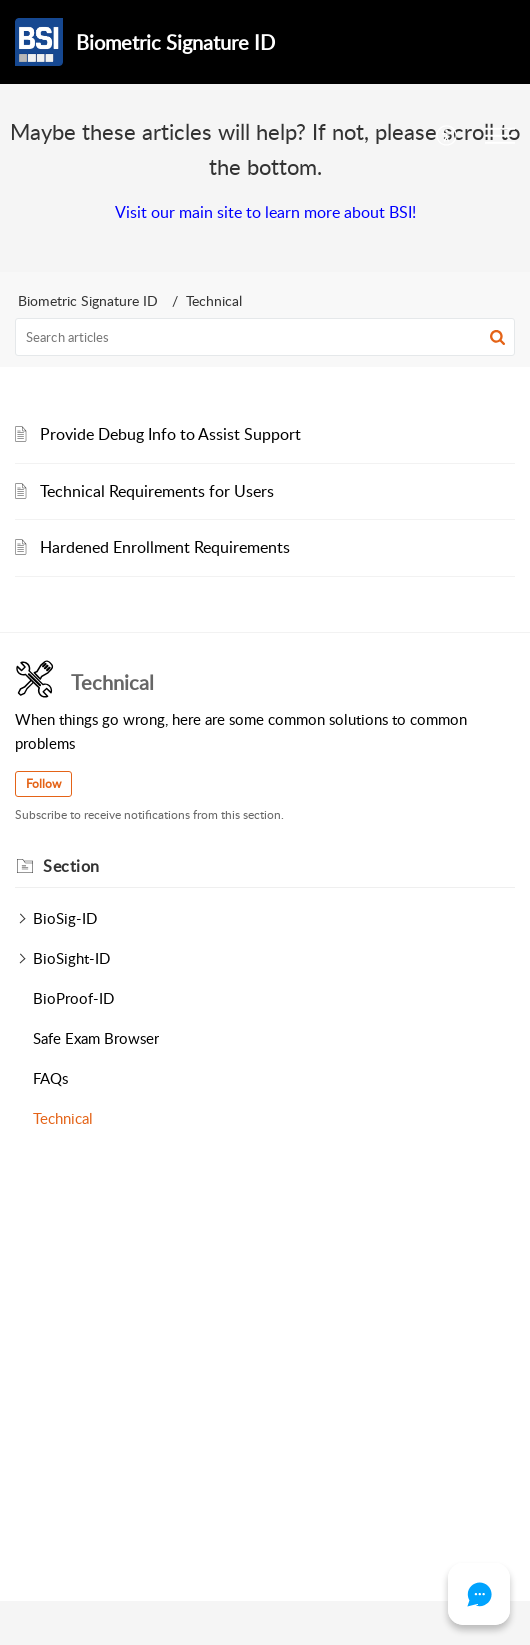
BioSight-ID (71, 958)
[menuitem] (447, 136)
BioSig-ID (65, 918)
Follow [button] (43, 783)
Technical (63, 1118)
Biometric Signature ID (88, 300)
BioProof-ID (73, 998)
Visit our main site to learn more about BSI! (265, 212)
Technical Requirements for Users (157, 491)
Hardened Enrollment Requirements (165, 547)
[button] (497, 337)
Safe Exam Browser (96, 1038)
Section (71, 866)
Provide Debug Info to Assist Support (170, 434)
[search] (265, 337)
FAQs (50, 1078)
